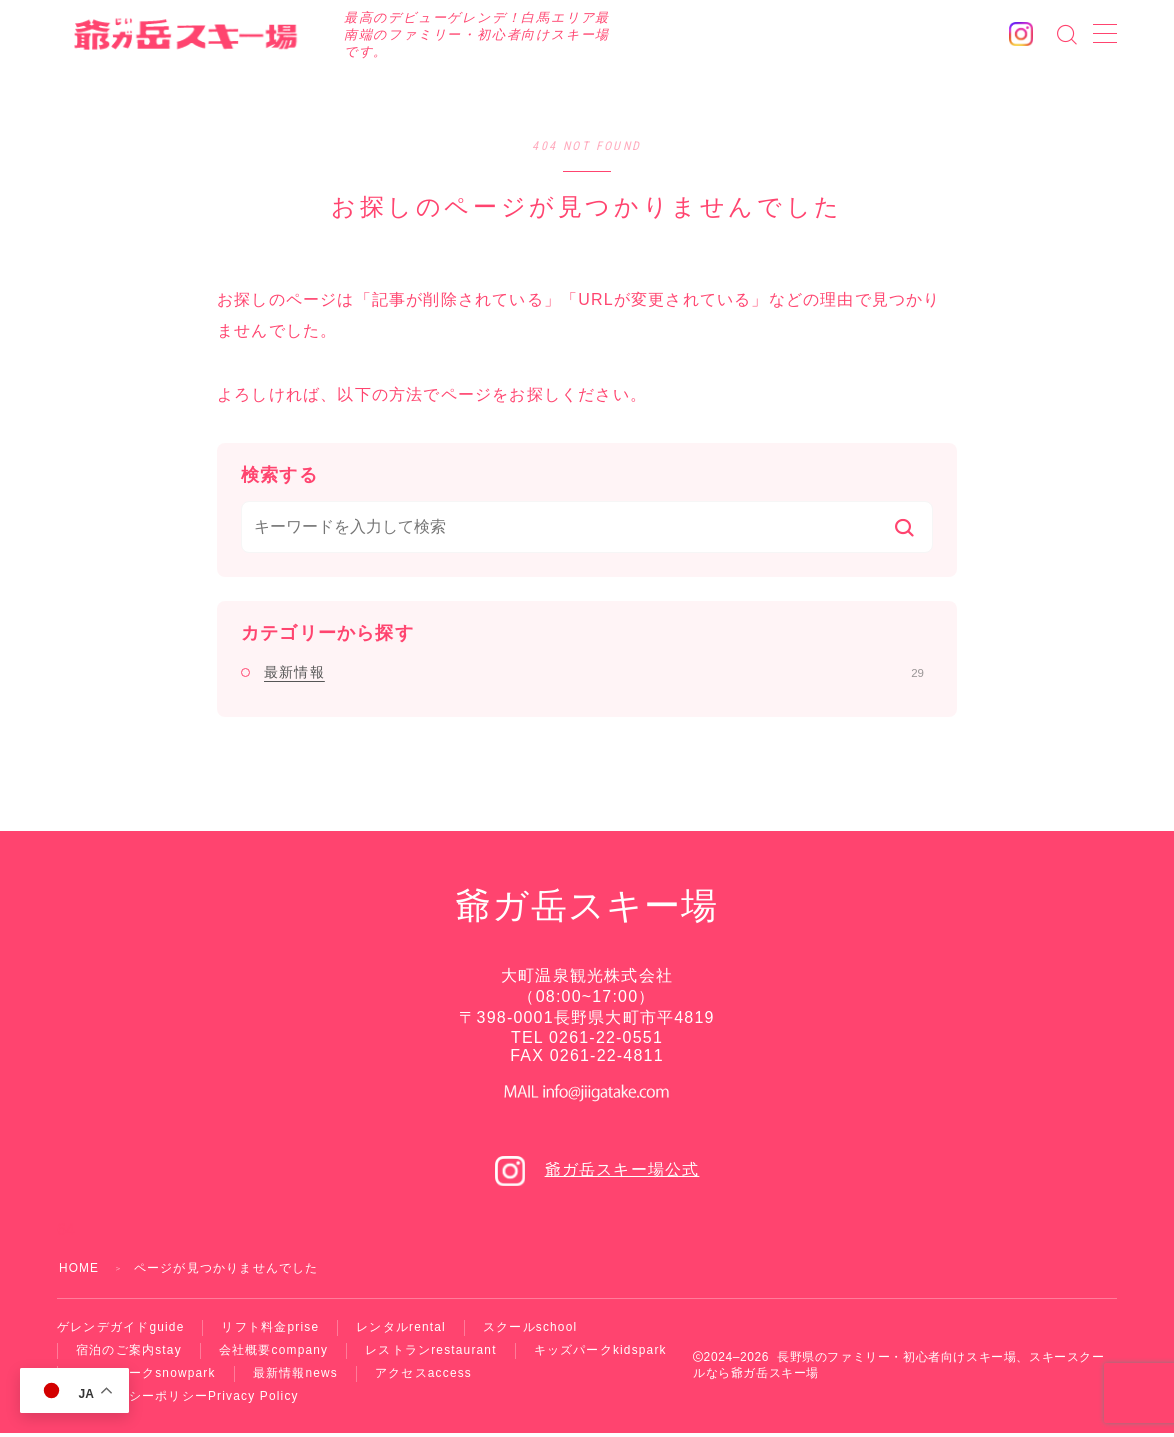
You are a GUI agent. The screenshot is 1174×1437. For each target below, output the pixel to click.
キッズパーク (602, 1352)
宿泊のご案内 (129, 1352)
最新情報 (594, 672)
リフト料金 (271, 1328)
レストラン (432, 1352)
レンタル (402, 1328)
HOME (79, 1268)
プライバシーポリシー (187, 1400)
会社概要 (274, 1352)
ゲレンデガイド (121, 1328)
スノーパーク (146, 1376)
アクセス (424, 1376)
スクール (531, 1328)
